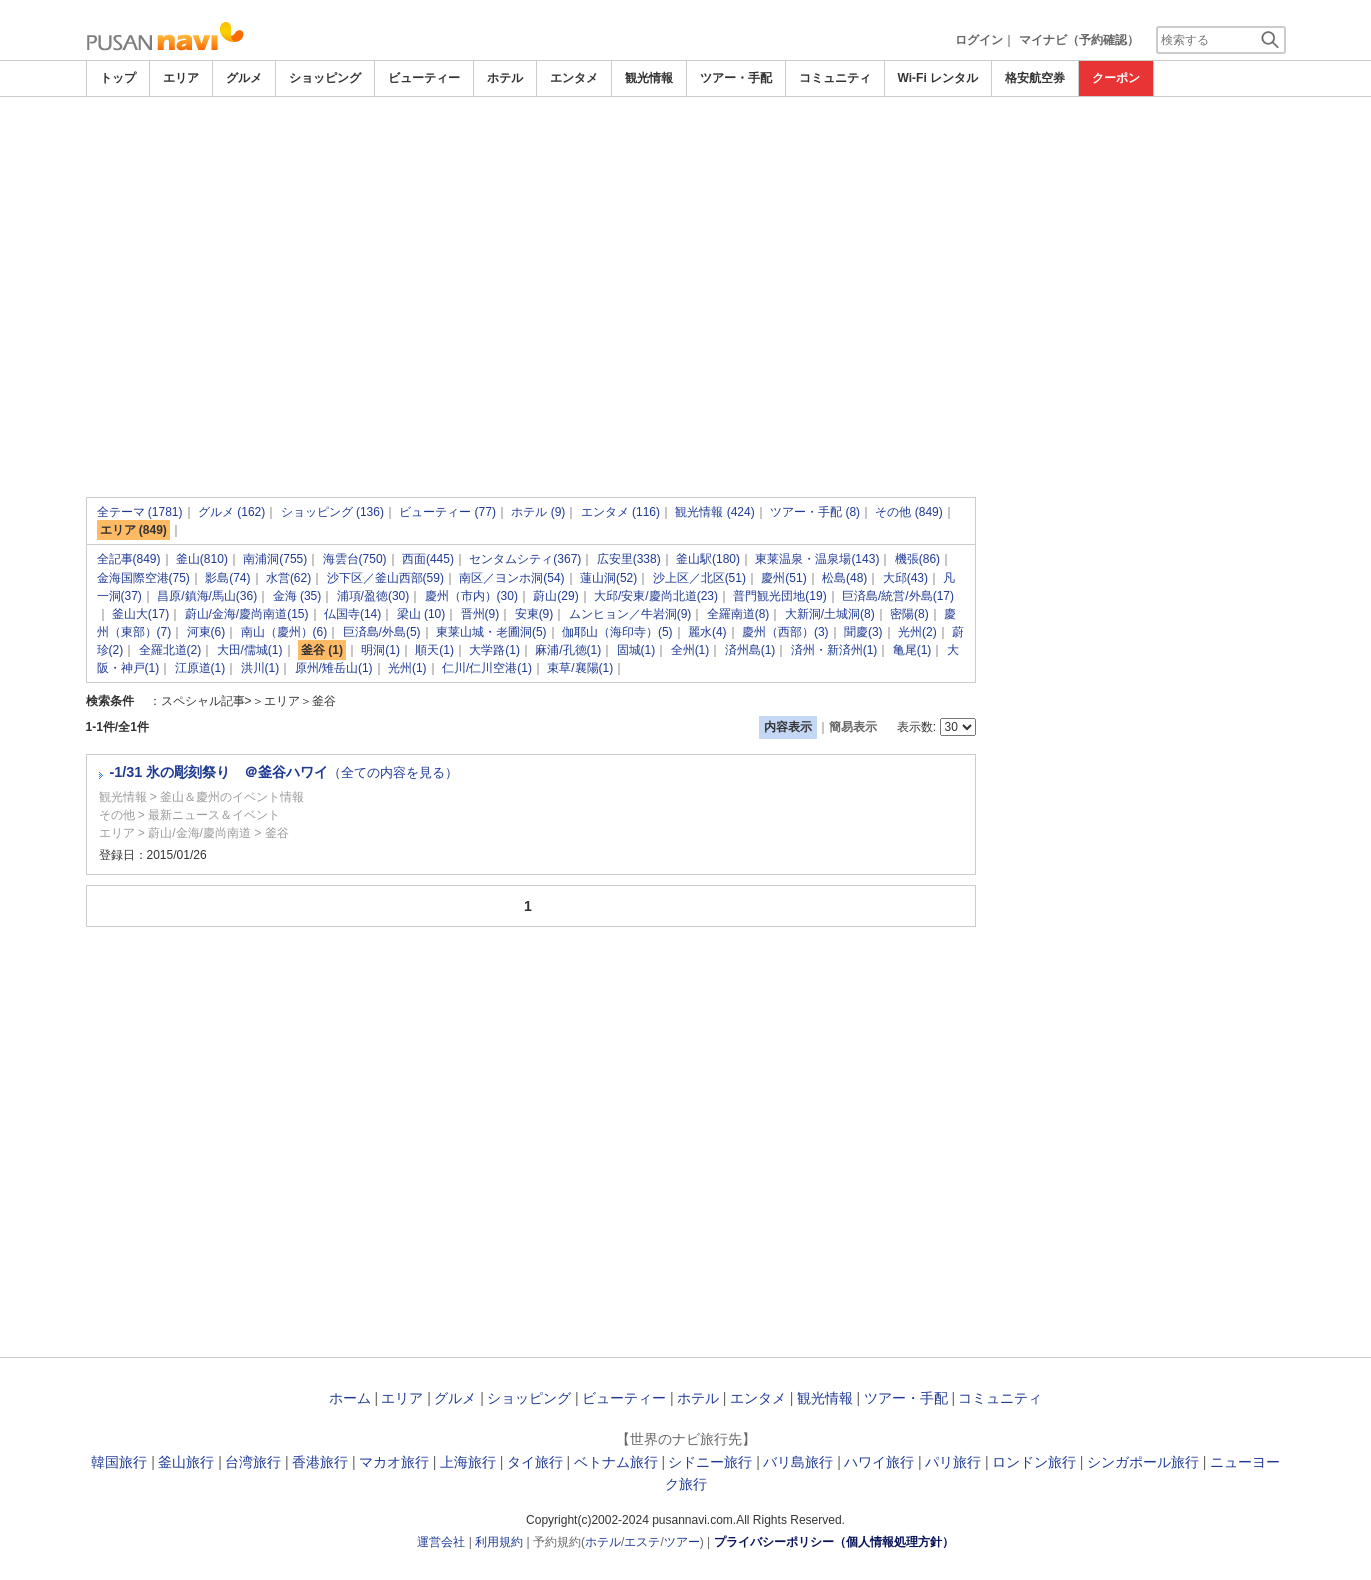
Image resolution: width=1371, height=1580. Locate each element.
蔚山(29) (555, 596)
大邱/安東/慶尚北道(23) (656, 596)
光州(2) (917, 632)
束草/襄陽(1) (580, 668)
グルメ (244, 78)
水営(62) (288, 578)
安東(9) (534, 614)
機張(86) (917, 559)
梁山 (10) (421, 614)
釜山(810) (202, 559)
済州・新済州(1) (834, 650)
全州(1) (690, 650)
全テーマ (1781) (140, 512)
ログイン (979, 40)
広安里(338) (629, 559)
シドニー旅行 (710, 1462)
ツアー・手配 (736, 78)
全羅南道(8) (738, 614)
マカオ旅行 (394, 1462)
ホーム (350, 1398)
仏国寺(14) (352, 614)
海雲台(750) (355, 559)
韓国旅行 (119, 1462)
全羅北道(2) (170, 650)
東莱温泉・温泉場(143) (817, 559)
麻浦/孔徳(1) (568, 650)
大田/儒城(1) (250, 650)
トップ (118, 78)
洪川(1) (260, 668)
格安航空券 (1035, 78)
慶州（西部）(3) (785, 632)
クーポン (1116, 78)
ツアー (682, 1542)
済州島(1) (750, 650)
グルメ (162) (231, 512)
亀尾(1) (912, 650)
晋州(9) (480, 614)
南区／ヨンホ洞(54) (511, 578)
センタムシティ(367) (525, 559)
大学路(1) (494, 650)
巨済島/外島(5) (382, 632)
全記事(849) (129, 559)
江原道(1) (200, 668)
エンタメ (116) (620, 512)
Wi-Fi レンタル (938, 78)
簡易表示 (853, 727)
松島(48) (844, 578)
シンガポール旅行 (1143, 1462)
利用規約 (499, 1542)
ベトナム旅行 (616, 1462)
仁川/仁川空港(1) (487, 668)
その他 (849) (908, 512)
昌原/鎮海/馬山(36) (207, 596)
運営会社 (441, 1542)
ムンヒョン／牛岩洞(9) (630, 614)
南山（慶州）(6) (284, 632)
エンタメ (574, 78)
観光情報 (649, 78)
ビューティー (424, 78)
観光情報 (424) (714, 512)
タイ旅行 (535, 1462)
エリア (181, 78)
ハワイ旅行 (879, 1462)
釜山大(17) (140, 614)
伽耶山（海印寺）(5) (617, 632)
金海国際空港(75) (143, 578)
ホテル (505, 78)
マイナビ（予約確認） (1079, 40)
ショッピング (325, 78)
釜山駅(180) (708, 559)
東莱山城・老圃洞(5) (491, 632)
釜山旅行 (186, 1462)
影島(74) (227, 578)
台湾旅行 (253, 1462)
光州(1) (407, 668)
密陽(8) (909, 614)
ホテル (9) (538, 512)
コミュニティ (835, 78)
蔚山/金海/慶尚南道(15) (247, 614)
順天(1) (434, 650)
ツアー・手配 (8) (815, 512)
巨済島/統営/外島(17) (898, 596)
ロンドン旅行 (1034, 1462)
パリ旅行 (953, 1462)
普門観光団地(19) (779, 596)
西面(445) (428, 559)
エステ (642, 1542)
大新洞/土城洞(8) (830, 614)
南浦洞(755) (275, 559)
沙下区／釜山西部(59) (385, 578)
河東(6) (206, 632)
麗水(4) (707, 632)
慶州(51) (783, 578)
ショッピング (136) (332, 512)
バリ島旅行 (798, 1462)
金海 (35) (297, 596)
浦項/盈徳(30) (373, 596)
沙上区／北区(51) (699, 578)
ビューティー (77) (447, 512)
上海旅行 (468, 1462)
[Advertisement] (686, 152)
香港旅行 (320, 1462)
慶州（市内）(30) (471, 596)
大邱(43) (905, 578)
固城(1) (636, 650)
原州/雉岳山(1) (334, 668)
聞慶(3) (863, 632)
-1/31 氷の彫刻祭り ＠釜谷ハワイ (284, 772)
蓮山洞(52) (608, 578)
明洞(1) (380, 650)
